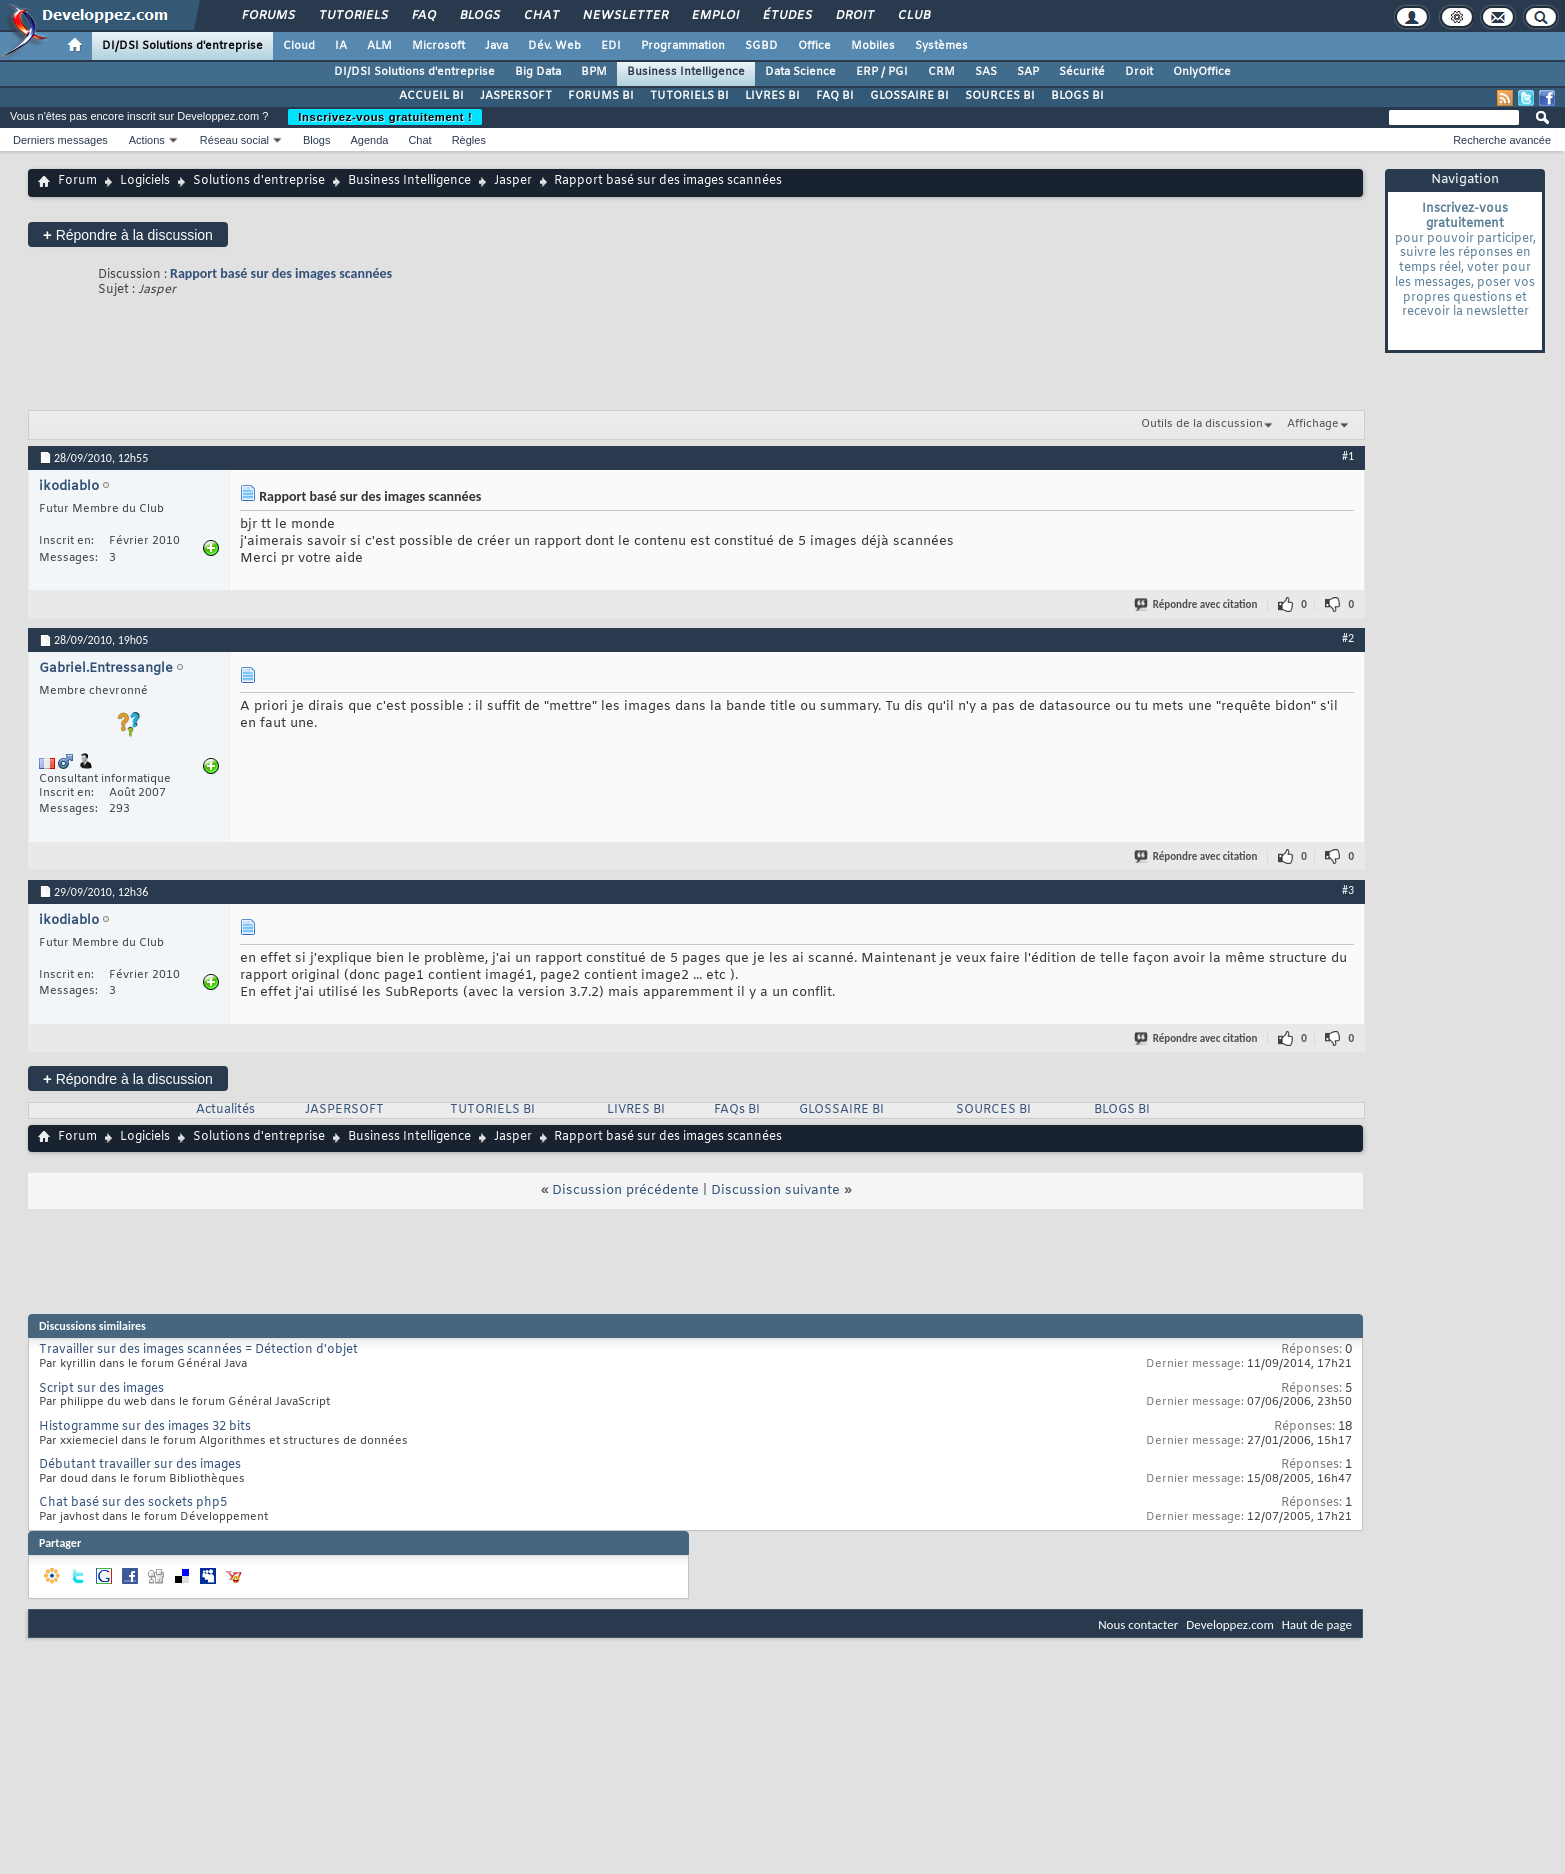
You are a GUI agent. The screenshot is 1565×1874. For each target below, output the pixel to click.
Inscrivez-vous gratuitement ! (385, 117)
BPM (594, 72)
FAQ (423, 16)
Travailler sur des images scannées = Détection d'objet (198, 1350)
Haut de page (1317, 1624)
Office (814, 46)
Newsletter (624, 16)
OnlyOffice (1202, 72)
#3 (1348, 890)
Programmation (683, 46)
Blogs (479, 16)
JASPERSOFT (516, 96)
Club (913, 16)
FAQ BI (835, 96)
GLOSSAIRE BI (909, 96)
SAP (1028, 72)
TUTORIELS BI (689, 96)
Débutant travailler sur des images (140, 1465)
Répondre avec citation (1197, 604)
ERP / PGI (882, 72)
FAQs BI (737, 1110)
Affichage (1313, 424)
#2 (1348, 638)
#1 (1348, 456)
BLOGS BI (1077, 96)
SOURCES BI (1000, 96)
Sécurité (1082, 72)
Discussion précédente (625, 1190)
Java (496, 46)
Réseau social (234, 140)
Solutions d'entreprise (259, 181)
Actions (147, 140)
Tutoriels (352, 16)
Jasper (513, 181)
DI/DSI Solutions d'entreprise (182, 46)
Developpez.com (1230, 1624)
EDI (611, 46)
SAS (986, 72)
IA (341, 46)
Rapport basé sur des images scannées (281, 273)
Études (786, 16)
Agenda (369, 140)
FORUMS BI (601, 96)
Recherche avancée (1502, 140)
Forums (267, 16)
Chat (540, 16)
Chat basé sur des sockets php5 (133, 1503)
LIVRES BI (772, 96)
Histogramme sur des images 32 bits (145, 1427)
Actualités (225, 1110)
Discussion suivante (775, 1190)
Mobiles (873, 46)
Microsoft (438, 46)
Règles (469, 140)
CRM (941, 72)
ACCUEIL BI (431, 96)
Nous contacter (1138, 1624)
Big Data (538, 72)
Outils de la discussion (1202, 424)
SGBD (761, 46)
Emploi (714, 16)
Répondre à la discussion (128, 234)
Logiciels (145, 181)
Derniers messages (60, 140)
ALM (379, 46)
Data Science (800, 72)
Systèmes (941, 46)
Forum (77, 181)
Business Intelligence (686, 72)
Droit (854, 16)
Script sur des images (101, 1389)
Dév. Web (554, 46)
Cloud (299, 46)
